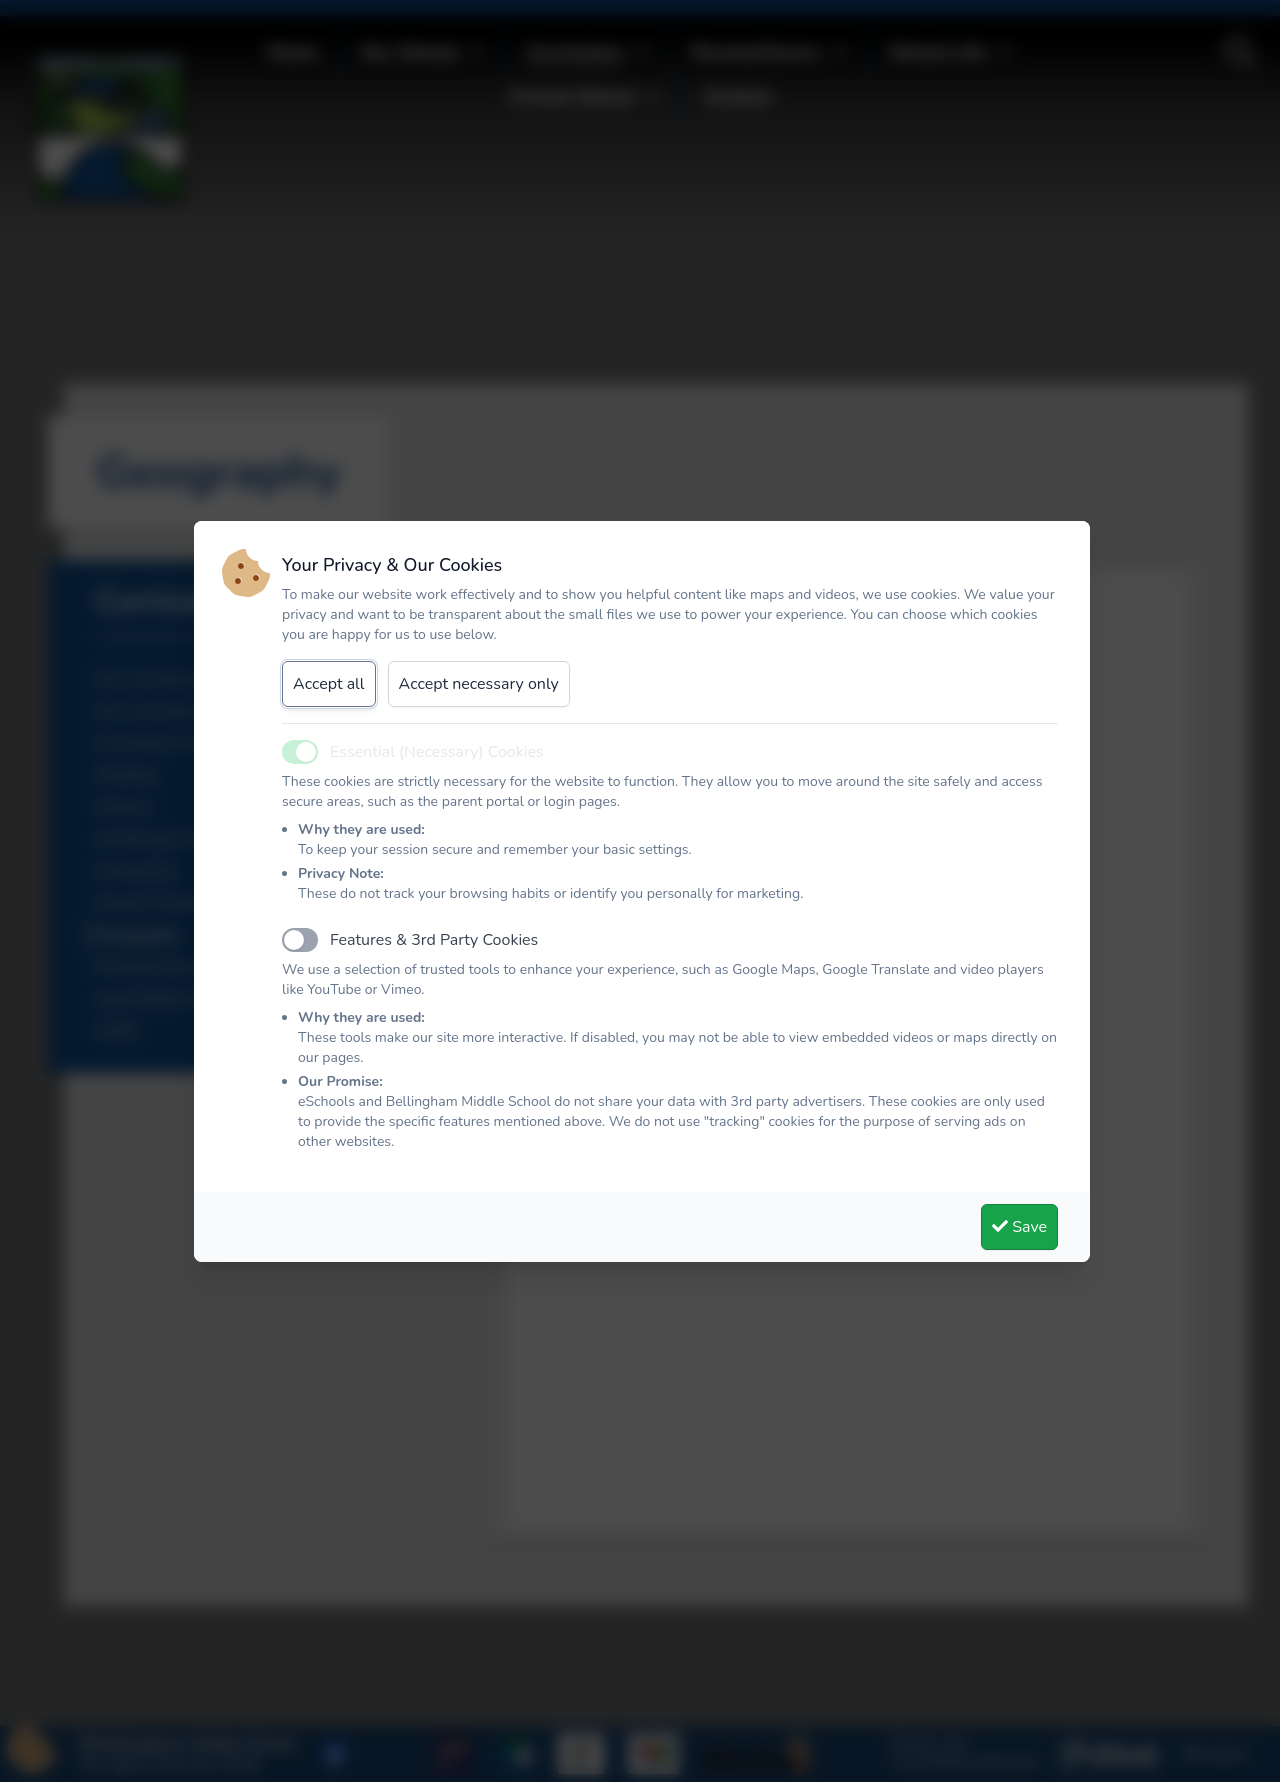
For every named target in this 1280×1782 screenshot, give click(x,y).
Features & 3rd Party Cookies (434, 940)
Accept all (329, 684)
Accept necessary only (479, 684)
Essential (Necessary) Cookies (437, 752)
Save (1019, 1227)
